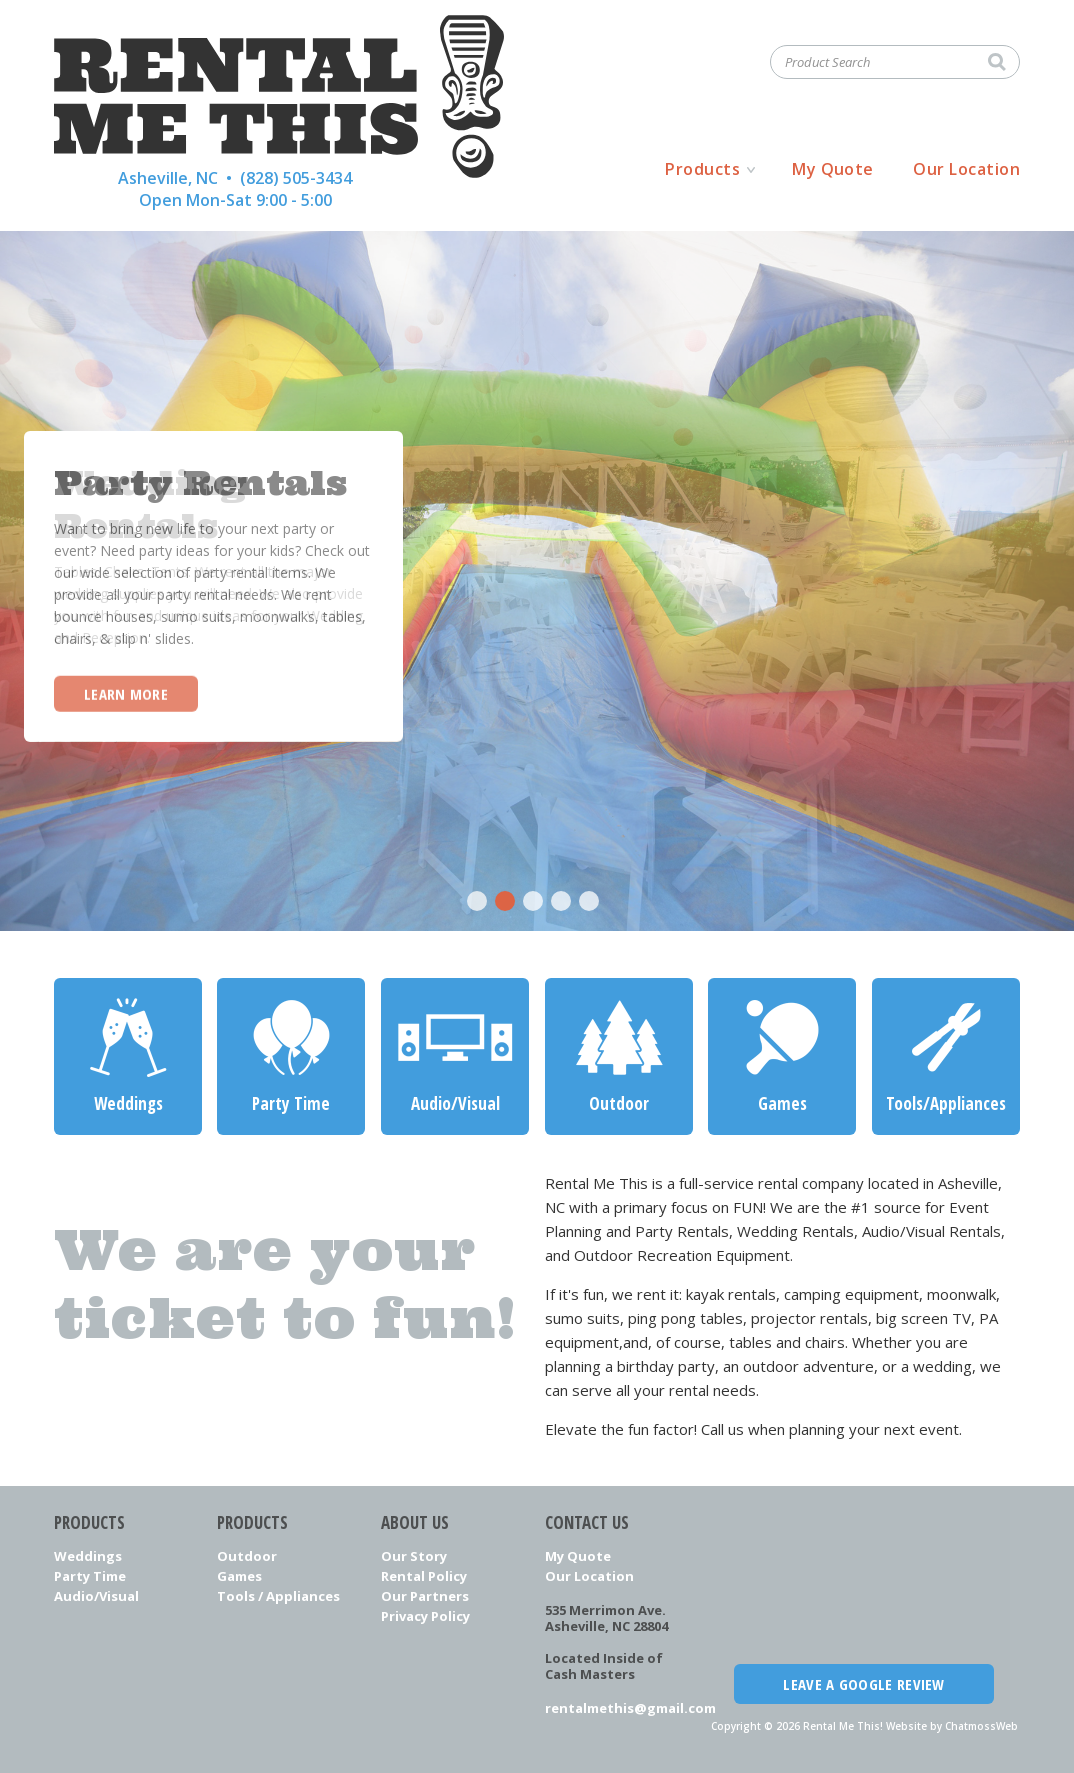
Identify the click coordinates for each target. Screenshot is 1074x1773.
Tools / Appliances (278, 1596)
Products (702, 169)
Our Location (966, 169)
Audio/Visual (96, 1596)
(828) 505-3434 (296, 178)
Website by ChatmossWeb (952, 1726)
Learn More (126, 693)
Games (239, 1576)
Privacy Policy (425, 1616)
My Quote (833, 169)
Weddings (88, 1556)
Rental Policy (424, 1576)
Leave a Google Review (863, 1684)
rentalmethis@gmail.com (619, 1708)
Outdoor (247, 1556)
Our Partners (425, 1596)
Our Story (414, 1556)
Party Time (90, 1576)
